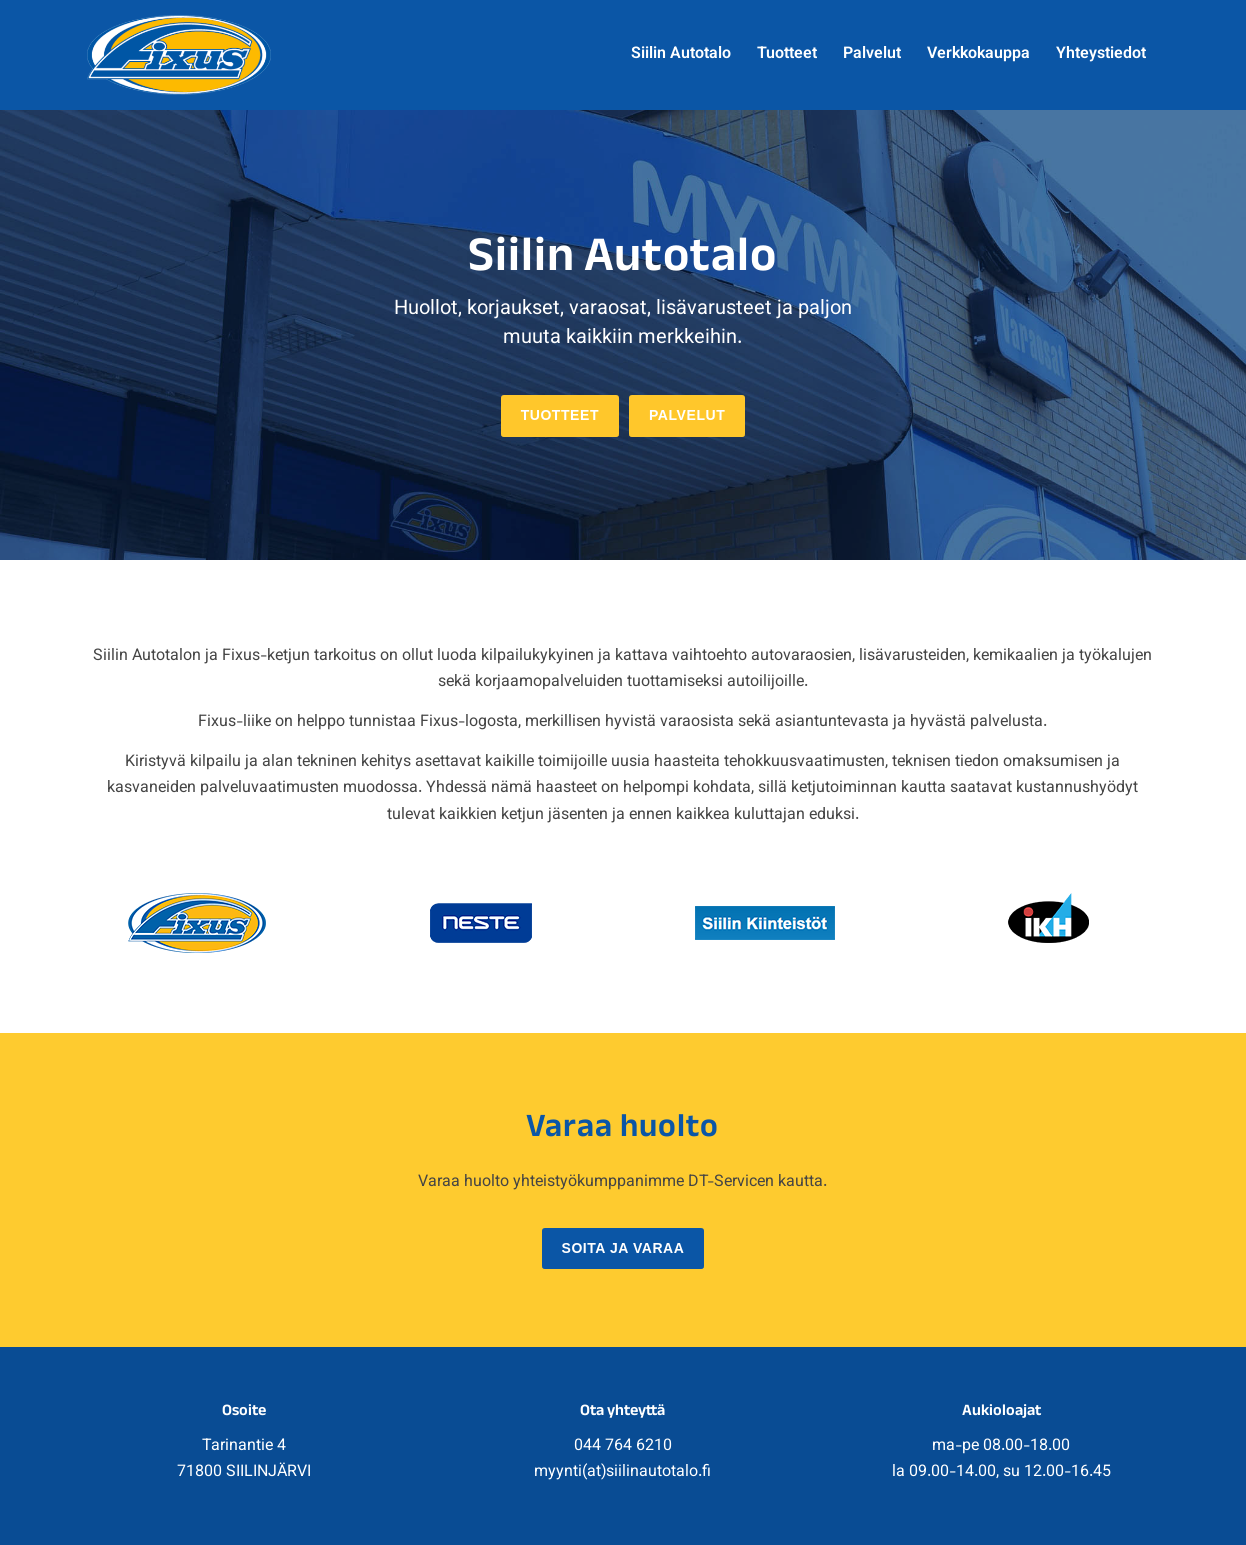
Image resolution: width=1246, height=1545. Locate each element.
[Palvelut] (687, 416)
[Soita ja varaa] (623, 1249)
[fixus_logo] (178, 55)
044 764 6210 (623, 1446)
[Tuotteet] (560, 416)
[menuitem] (681, 55)
